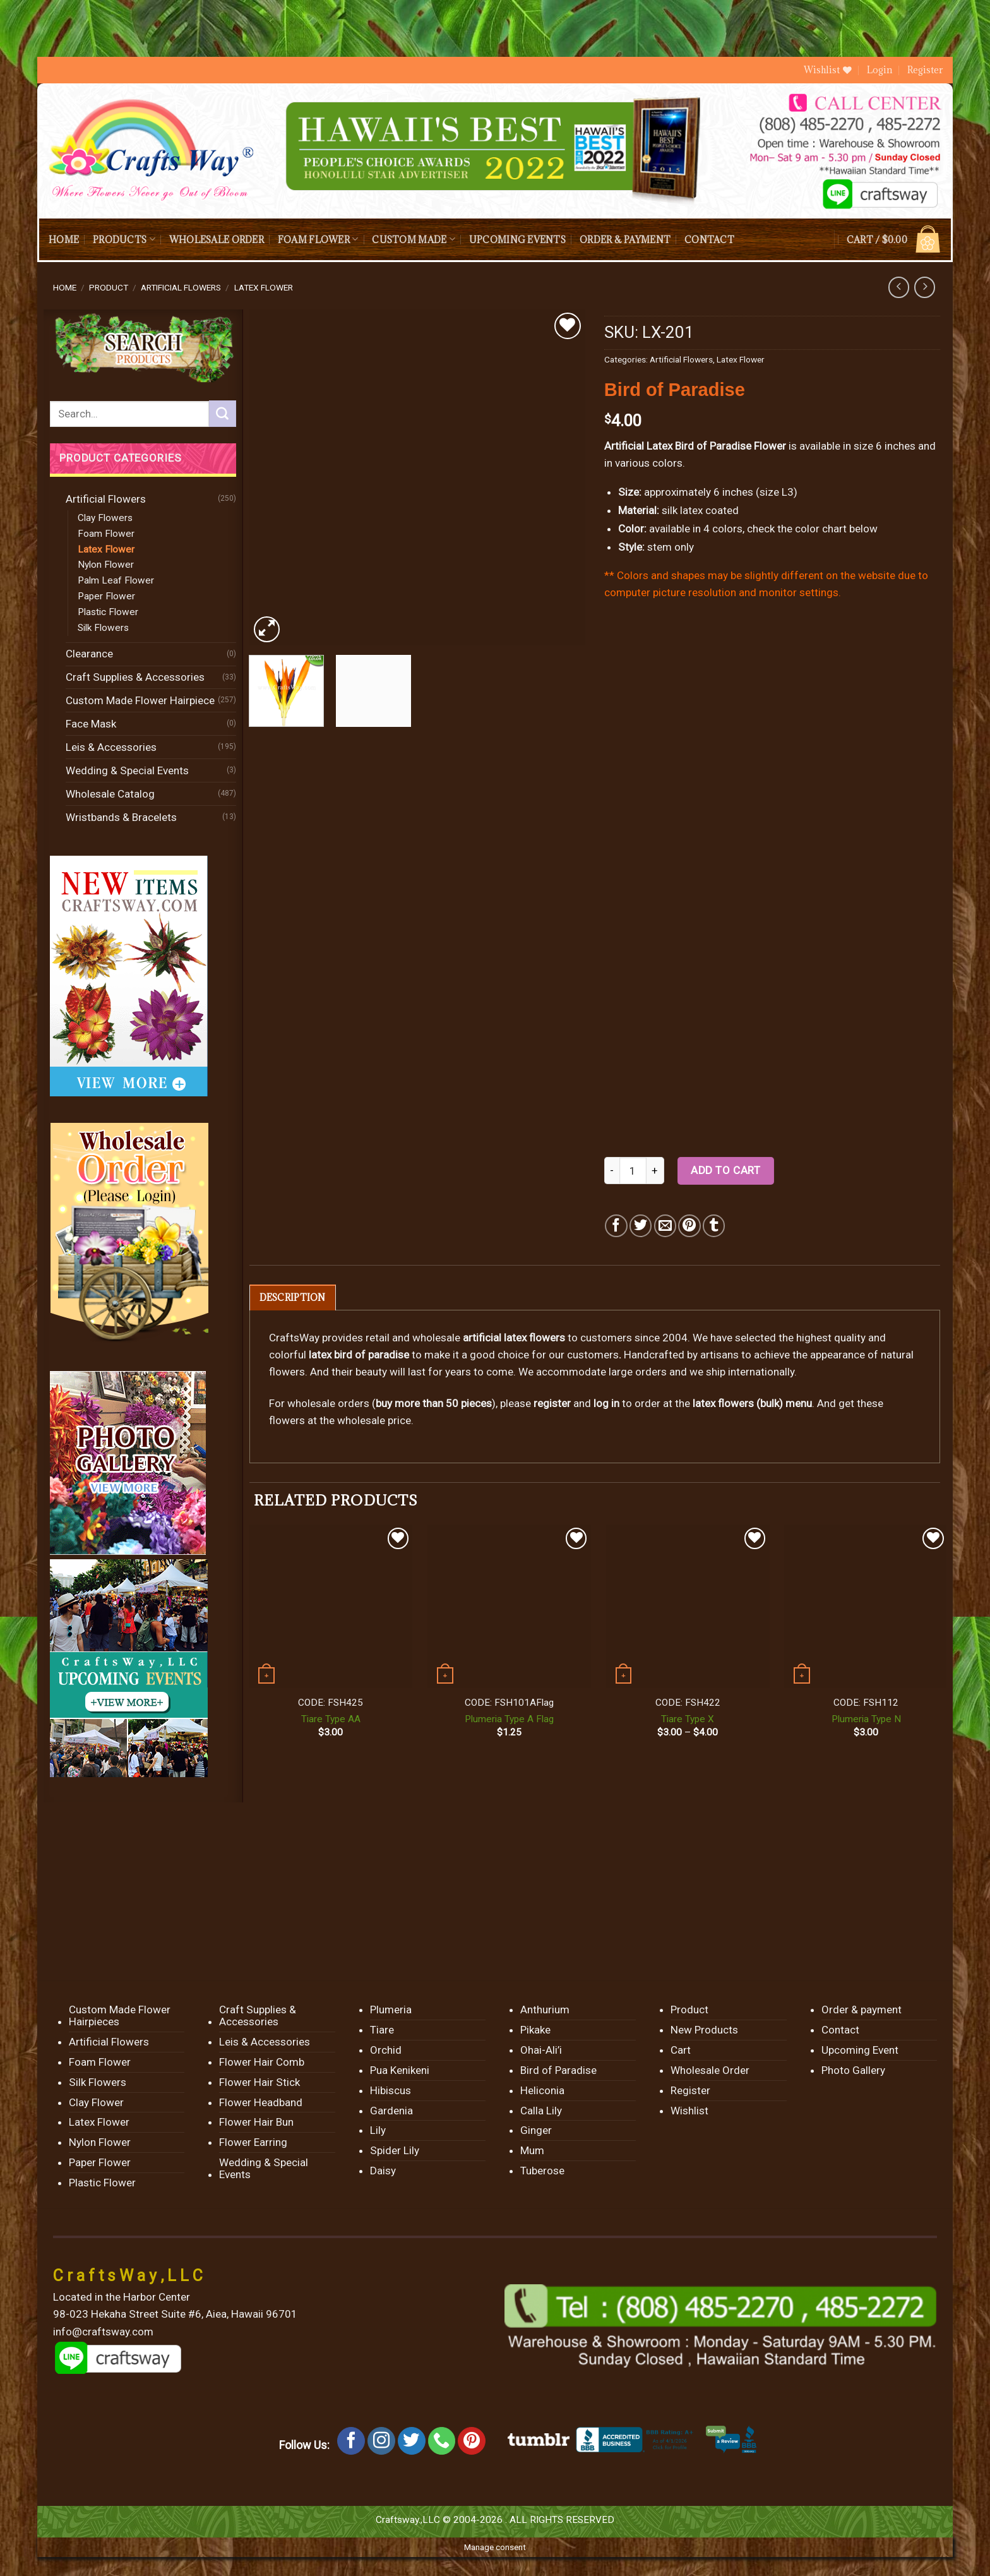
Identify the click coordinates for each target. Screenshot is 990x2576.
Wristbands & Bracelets (121, 817)
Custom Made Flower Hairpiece (140, 700)
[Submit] (222, 413)
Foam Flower (318, 239)
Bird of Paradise (558, 2070)
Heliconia (542, 2090)
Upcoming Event (859, 2050)
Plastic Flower (108, 612)
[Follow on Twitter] (412, 2441)
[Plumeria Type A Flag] (509, 1606)
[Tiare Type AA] (330, 1606)
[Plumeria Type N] (866, 1606)
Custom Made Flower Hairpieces (119, 2015)
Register (925, 70)
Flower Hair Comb (261, 2062)
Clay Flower (96, 2102)
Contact (709, 240)
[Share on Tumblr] (714, 1225)
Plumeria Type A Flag (509, 1719)
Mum (532, 2150)
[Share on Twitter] (640, 1225)
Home (64, 240)
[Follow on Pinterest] (472, 2441)
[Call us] (442, 2441)
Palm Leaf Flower (116, 580)
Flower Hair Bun (256, 2122)
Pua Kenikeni (399, 2070)
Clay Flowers (105, 518)
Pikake (535, 2029)
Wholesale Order (216, 240)
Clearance (89, 653)
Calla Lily (541, 2110)
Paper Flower (106, 596)
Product (108, 287)
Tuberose (542, 2170)
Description (292, 1297)
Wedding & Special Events (127, 770)
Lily (378, 2130)
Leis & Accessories (111, 747)
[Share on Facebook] (616, 1225)
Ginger (536, 2130)
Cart (681, 2050)
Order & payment (625, 240)
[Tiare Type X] (688, 1606)
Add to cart (725, 1170)
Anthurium (545, 2009)
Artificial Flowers (181, 287)
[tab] (292, 1297)
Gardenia (391, 2110)
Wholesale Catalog (110, 794)
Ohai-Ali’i (541, 2050)
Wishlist (689, 2110)
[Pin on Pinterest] (689, 1225)
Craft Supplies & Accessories (135, 677)
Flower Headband (260, 2102)
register (552, 1403)
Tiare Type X (687, 1719)
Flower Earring (253, 2142)
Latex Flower (263, 287)
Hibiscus (390, 2090)
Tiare (382, 2029)
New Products (704, 2029)
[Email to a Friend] (665, 1225)
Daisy (383, 2170)
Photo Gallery (853, 2070)
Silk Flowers (103, 627)
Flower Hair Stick (259, 2082)
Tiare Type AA (331, 1719)
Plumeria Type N (866, 1719)
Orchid (386, 2050)
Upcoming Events (517, 240)
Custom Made (413, 239)
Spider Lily (394, 2150)
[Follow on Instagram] (381, 2441)
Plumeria (391, 2009)
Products (124, 239)
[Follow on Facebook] (351, 2441)
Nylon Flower (106, 564)
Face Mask (91, 723)
